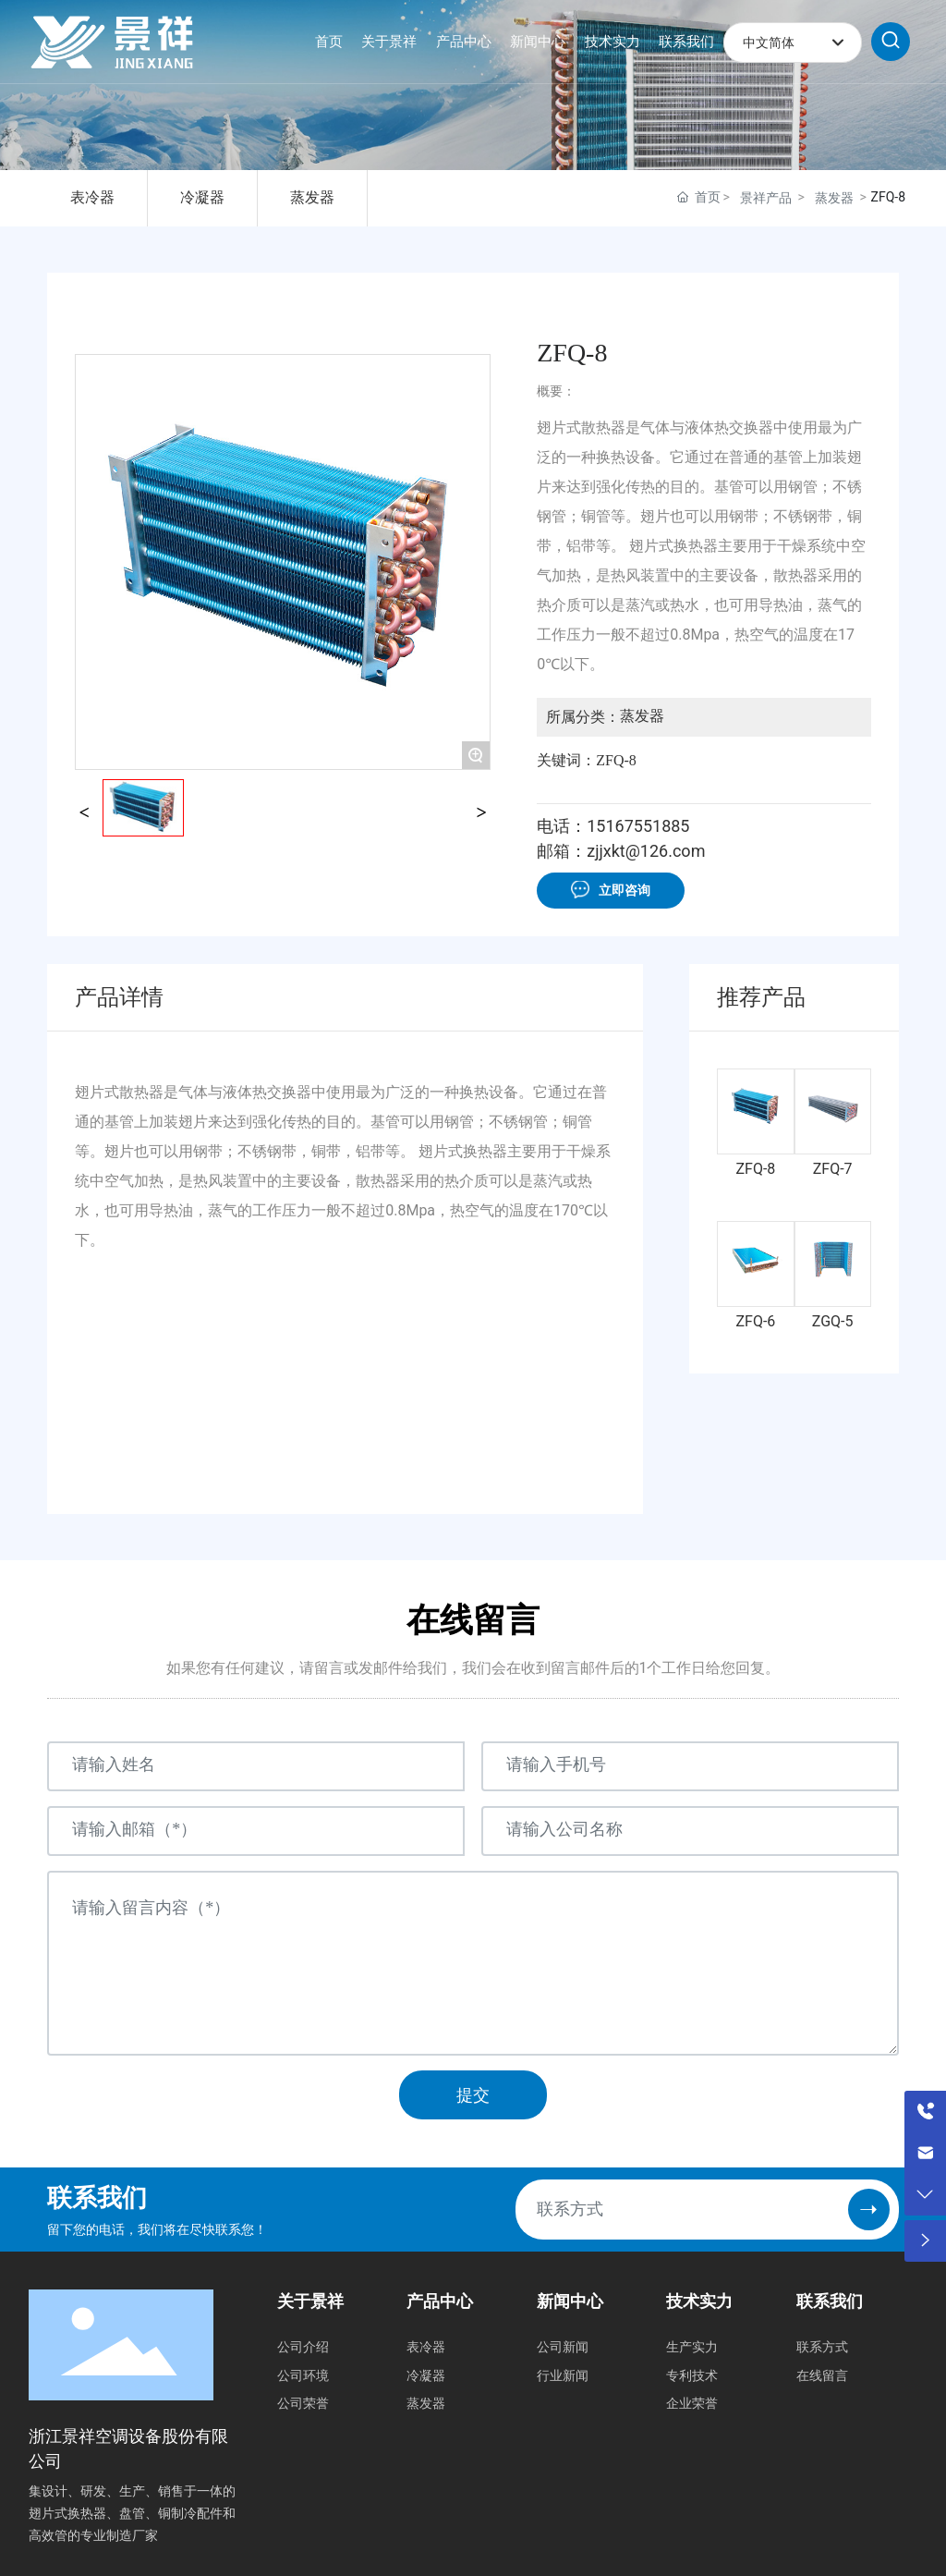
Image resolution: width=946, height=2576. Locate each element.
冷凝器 (202, 197)
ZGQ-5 (833, 1321)
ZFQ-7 (833, 1169)
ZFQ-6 (756, 1321)
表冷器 (92, 197)
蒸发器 (312, 197)
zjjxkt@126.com (646, 851)
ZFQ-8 (756, 1169)
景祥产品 (766, 197)
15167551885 (638, 826)
